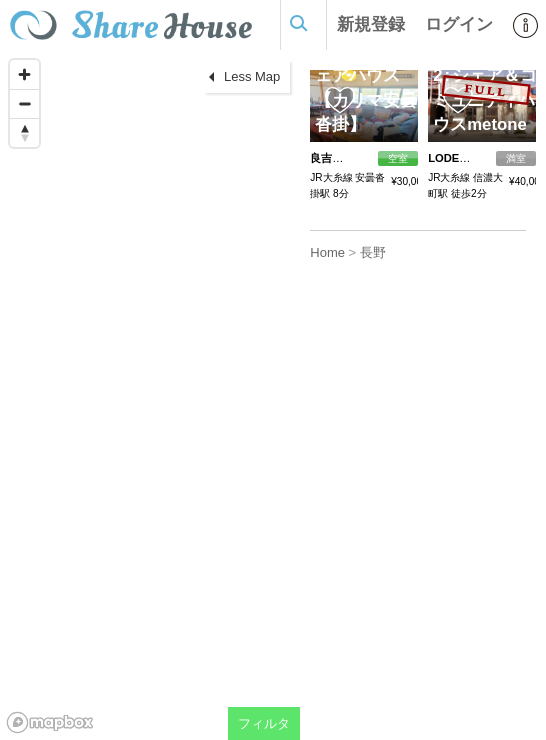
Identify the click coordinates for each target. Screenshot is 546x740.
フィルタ (264, 723)
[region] (150, 395)
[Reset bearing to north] (24, 132)
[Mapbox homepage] (50, 722)
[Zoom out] (24, 103)
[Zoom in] (24, 74)
